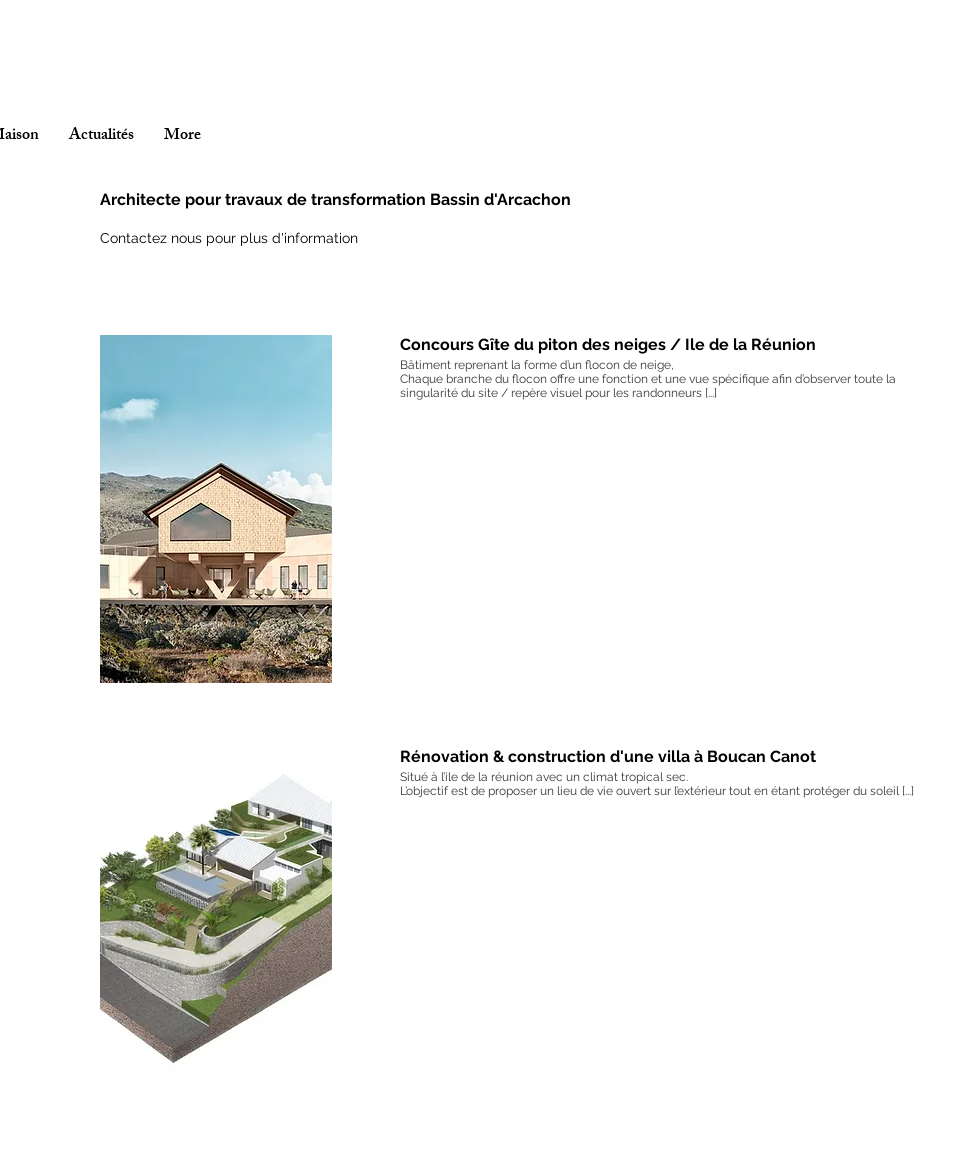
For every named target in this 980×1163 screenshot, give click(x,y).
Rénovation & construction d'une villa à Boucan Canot (608, 756)
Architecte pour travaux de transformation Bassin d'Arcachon (335, 199)
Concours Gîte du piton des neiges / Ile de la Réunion (608, 344)
